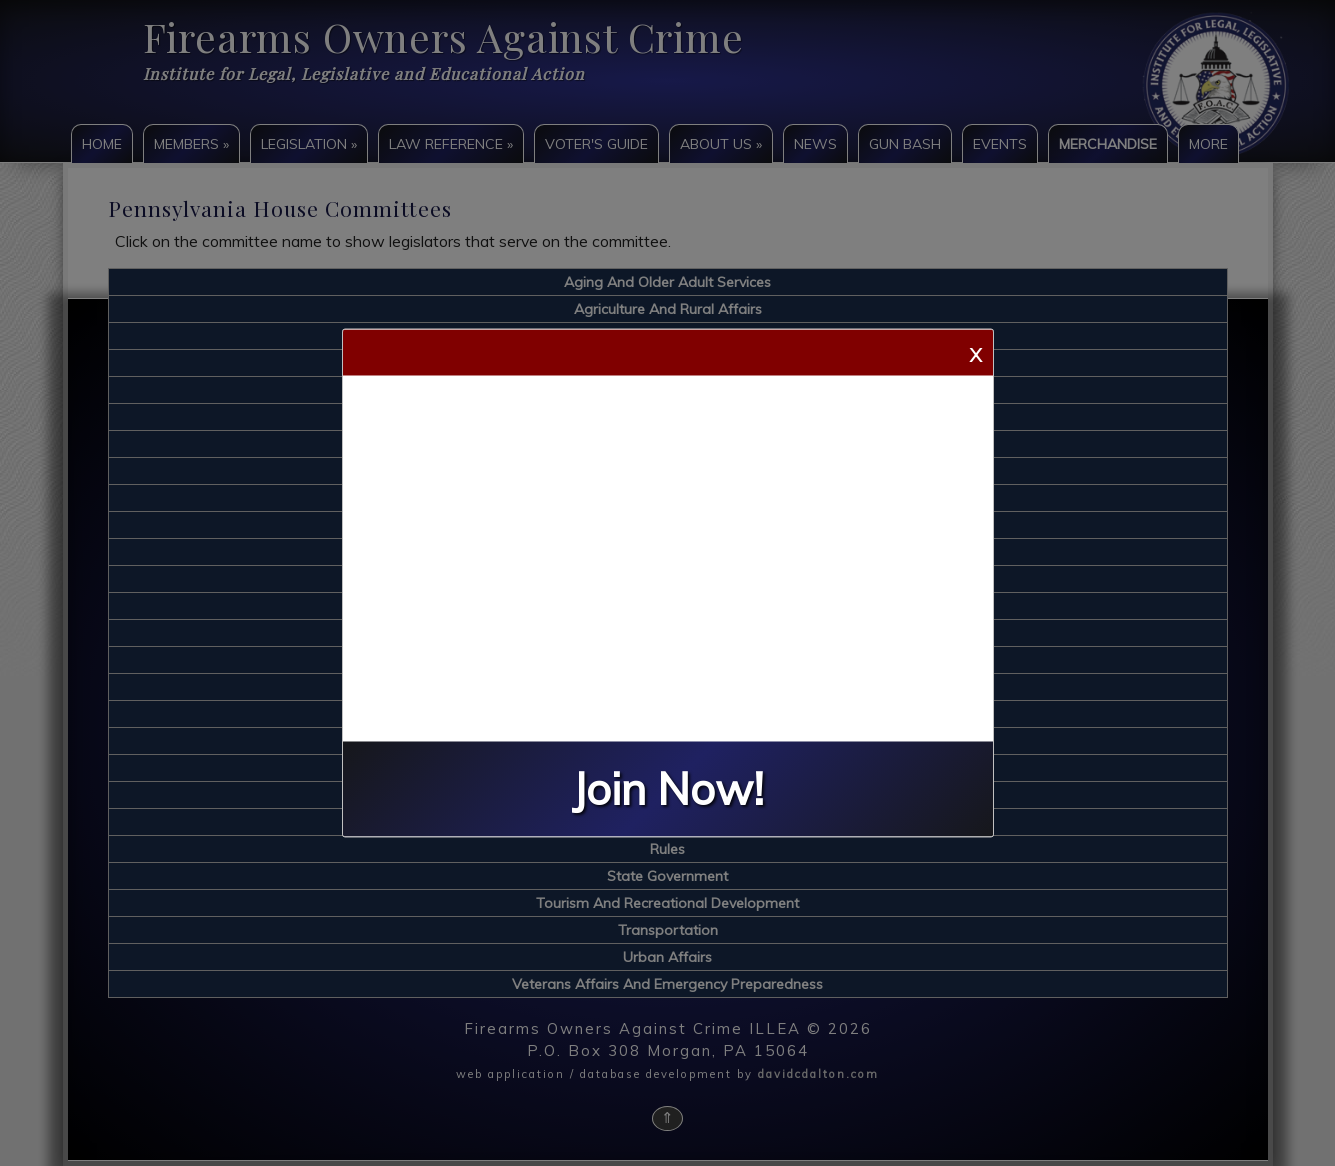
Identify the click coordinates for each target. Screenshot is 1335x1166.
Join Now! (668, 789)
